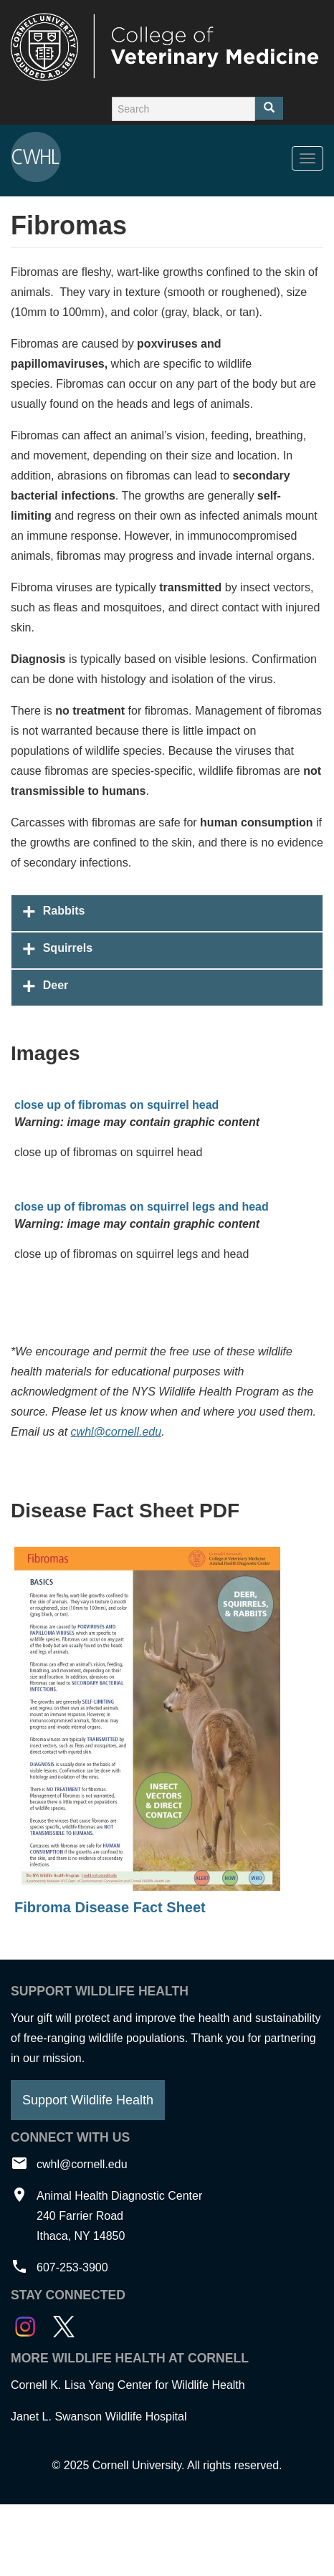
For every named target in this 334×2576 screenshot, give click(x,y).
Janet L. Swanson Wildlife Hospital (98, 2416)
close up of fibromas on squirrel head (116, 1105)
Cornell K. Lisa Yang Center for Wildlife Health (128, 2385)
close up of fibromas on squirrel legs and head (141, 1207)
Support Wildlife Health (87, 2100)
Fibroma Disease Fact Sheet (110, 1907)
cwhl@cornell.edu (116, 1432)
